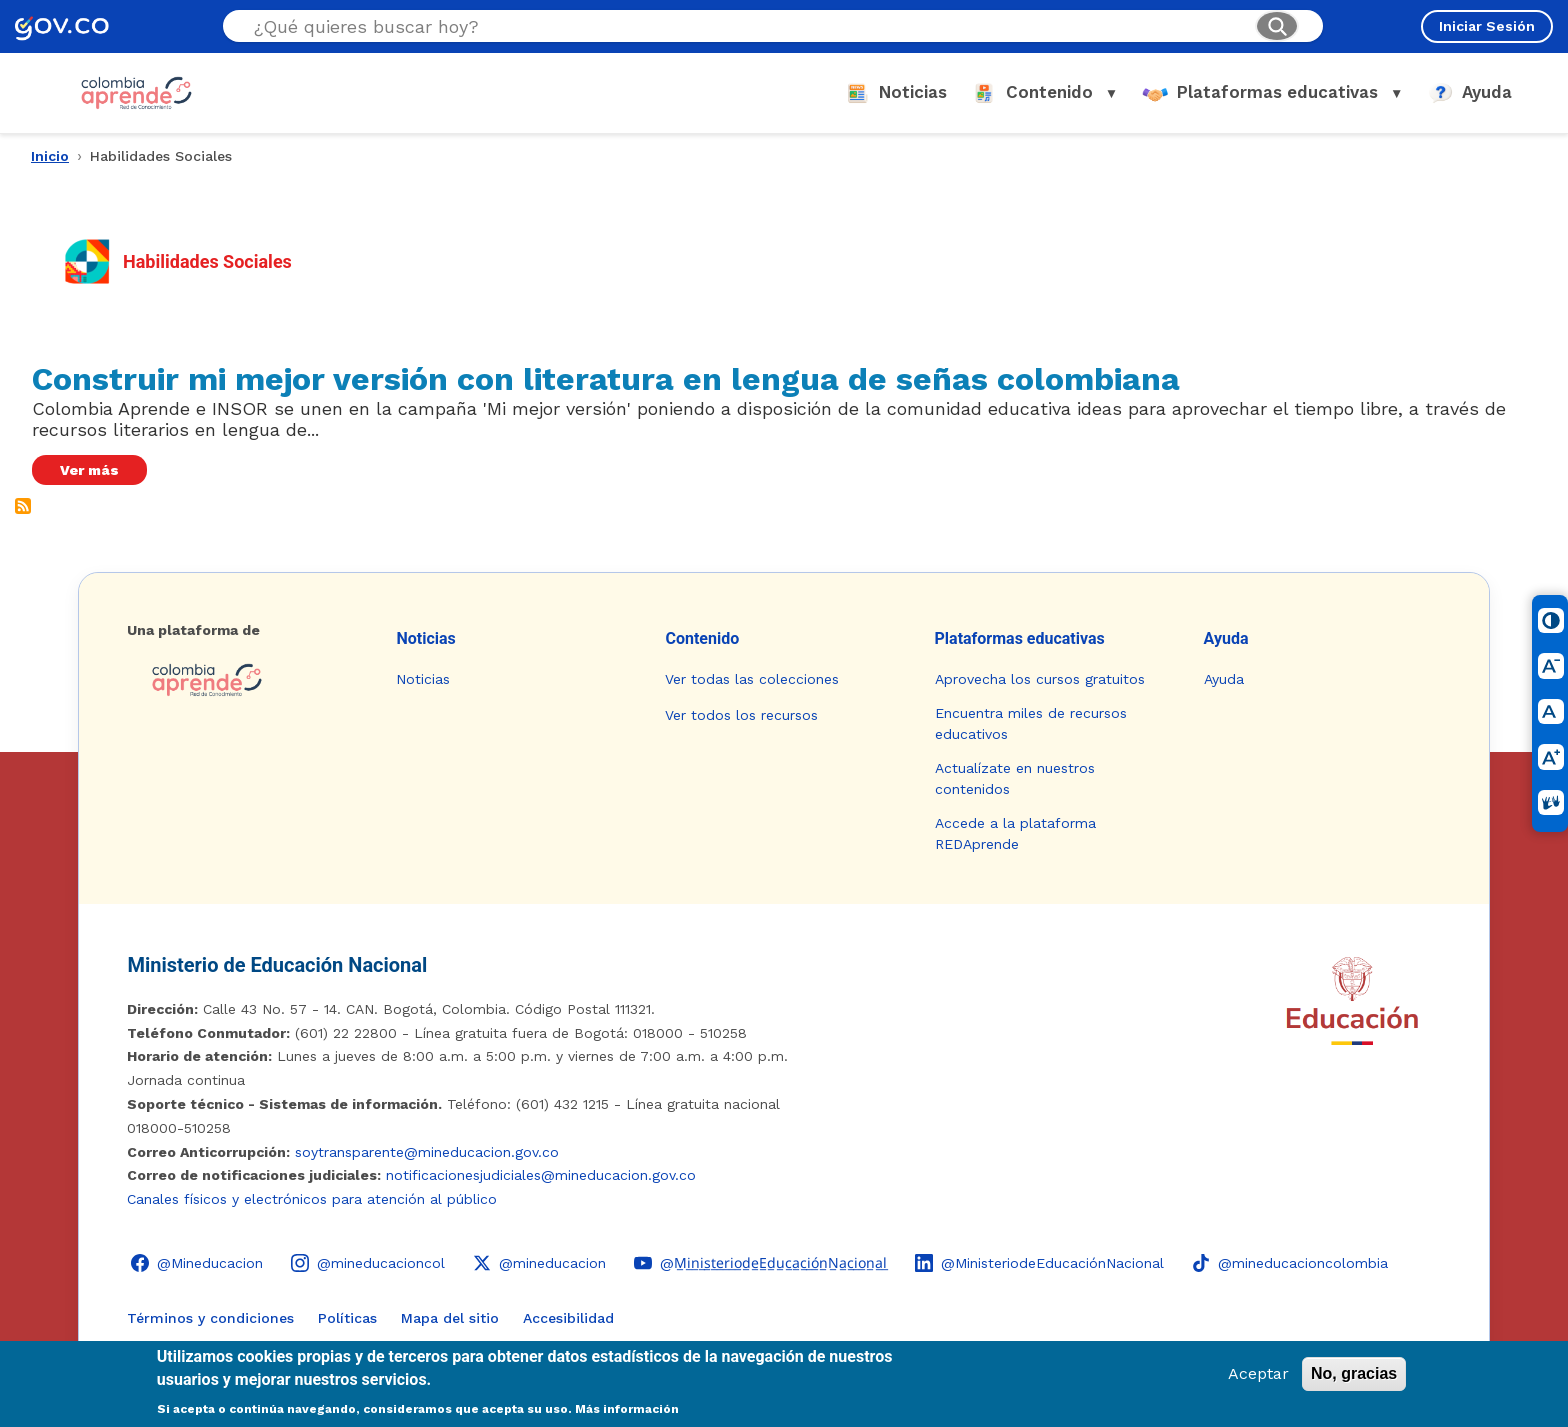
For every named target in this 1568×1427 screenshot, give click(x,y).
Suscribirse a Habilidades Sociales (23, 506)
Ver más (89, 470)
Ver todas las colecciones (752, 679)
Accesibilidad (568, 1318)
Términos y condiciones (210, 1318)
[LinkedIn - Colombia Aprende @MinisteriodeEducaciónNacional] (1039, 1263)
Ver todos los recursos (741, 715)
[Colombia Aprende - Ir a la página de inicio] (245, 680)
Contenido (702, 638)
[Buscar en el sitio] (746, 26)
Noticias (425, 638)
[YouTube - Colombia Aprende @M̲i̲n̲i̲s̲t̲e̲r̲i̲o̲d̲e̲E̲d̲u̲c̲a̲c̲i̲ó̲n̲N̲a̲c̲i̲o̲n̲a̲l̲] (760, 1263)
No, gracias (1354, 1373)
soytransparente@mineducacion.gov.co (427, 1152)
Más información (627, 1409)
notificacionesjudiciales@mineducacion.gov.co (541, 1175)
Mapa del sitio (450, 1318)
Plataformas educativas (1020, 638)
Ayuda (1226, 638)
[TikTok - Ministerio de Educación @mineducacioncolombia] (1290, 1263)
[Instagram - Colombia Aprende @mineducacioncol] (368, 1263)
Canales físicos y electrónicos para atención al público (312, 1199)
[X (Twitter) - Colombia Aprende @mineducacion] (539, 1263)
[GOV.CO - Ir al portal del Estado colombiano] (62, 26)
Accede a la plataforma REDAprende (1015, 833)
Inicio (50, 156)
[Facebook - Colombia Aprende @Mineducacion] (197, 1263)
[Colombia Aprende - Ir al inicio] (136, 93)
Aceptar (1258, 1373)
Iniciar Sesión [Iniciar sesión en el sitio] (1487, 26)
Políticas (347, 1318)
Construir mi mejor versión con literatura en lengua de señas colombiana (606, 379)
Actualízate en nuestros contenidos (1015, 778)
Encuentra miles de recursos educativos (1031, 723)
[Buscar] (1277, 26)
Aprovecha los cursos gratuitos (1040, 679)
